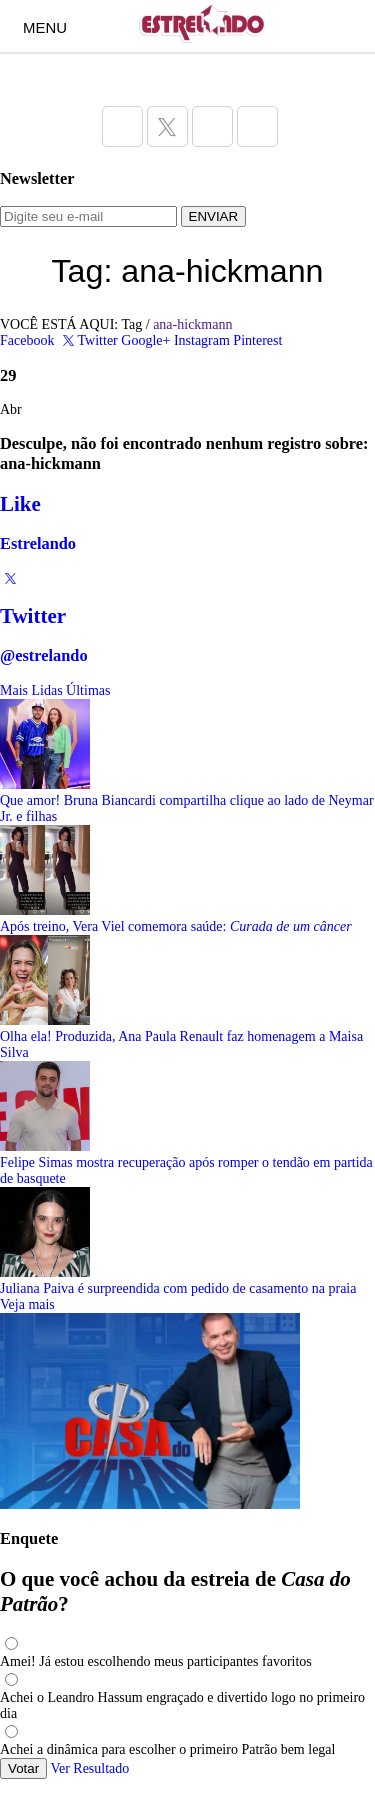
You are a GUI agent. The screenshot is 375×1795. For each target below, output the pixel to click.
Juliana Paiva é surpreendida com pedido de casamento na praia (178, 1288)
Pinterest (257, 340)
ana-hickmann (192, 324)
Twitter (88, 340)
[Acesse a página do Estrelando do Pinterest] (257, 126)
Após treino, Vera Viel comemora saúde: (176, 926)
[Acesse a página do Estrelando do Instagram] (212, 126)
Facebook (27, 340)
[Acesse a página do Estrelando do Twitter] (167, 126)
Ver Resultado (89, 1768)
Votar (23, 1768)
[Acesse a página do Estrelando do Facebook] (122, 126)
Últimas (88, 690)
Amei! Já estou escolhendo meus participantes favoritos (156, 1661)
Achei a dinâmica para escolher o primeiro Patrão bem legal (167, 1749)
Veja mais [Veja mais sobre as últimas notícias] (27, 1304)
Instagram (202, 340)
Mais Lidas (31, 690)
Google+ (145, 340)
